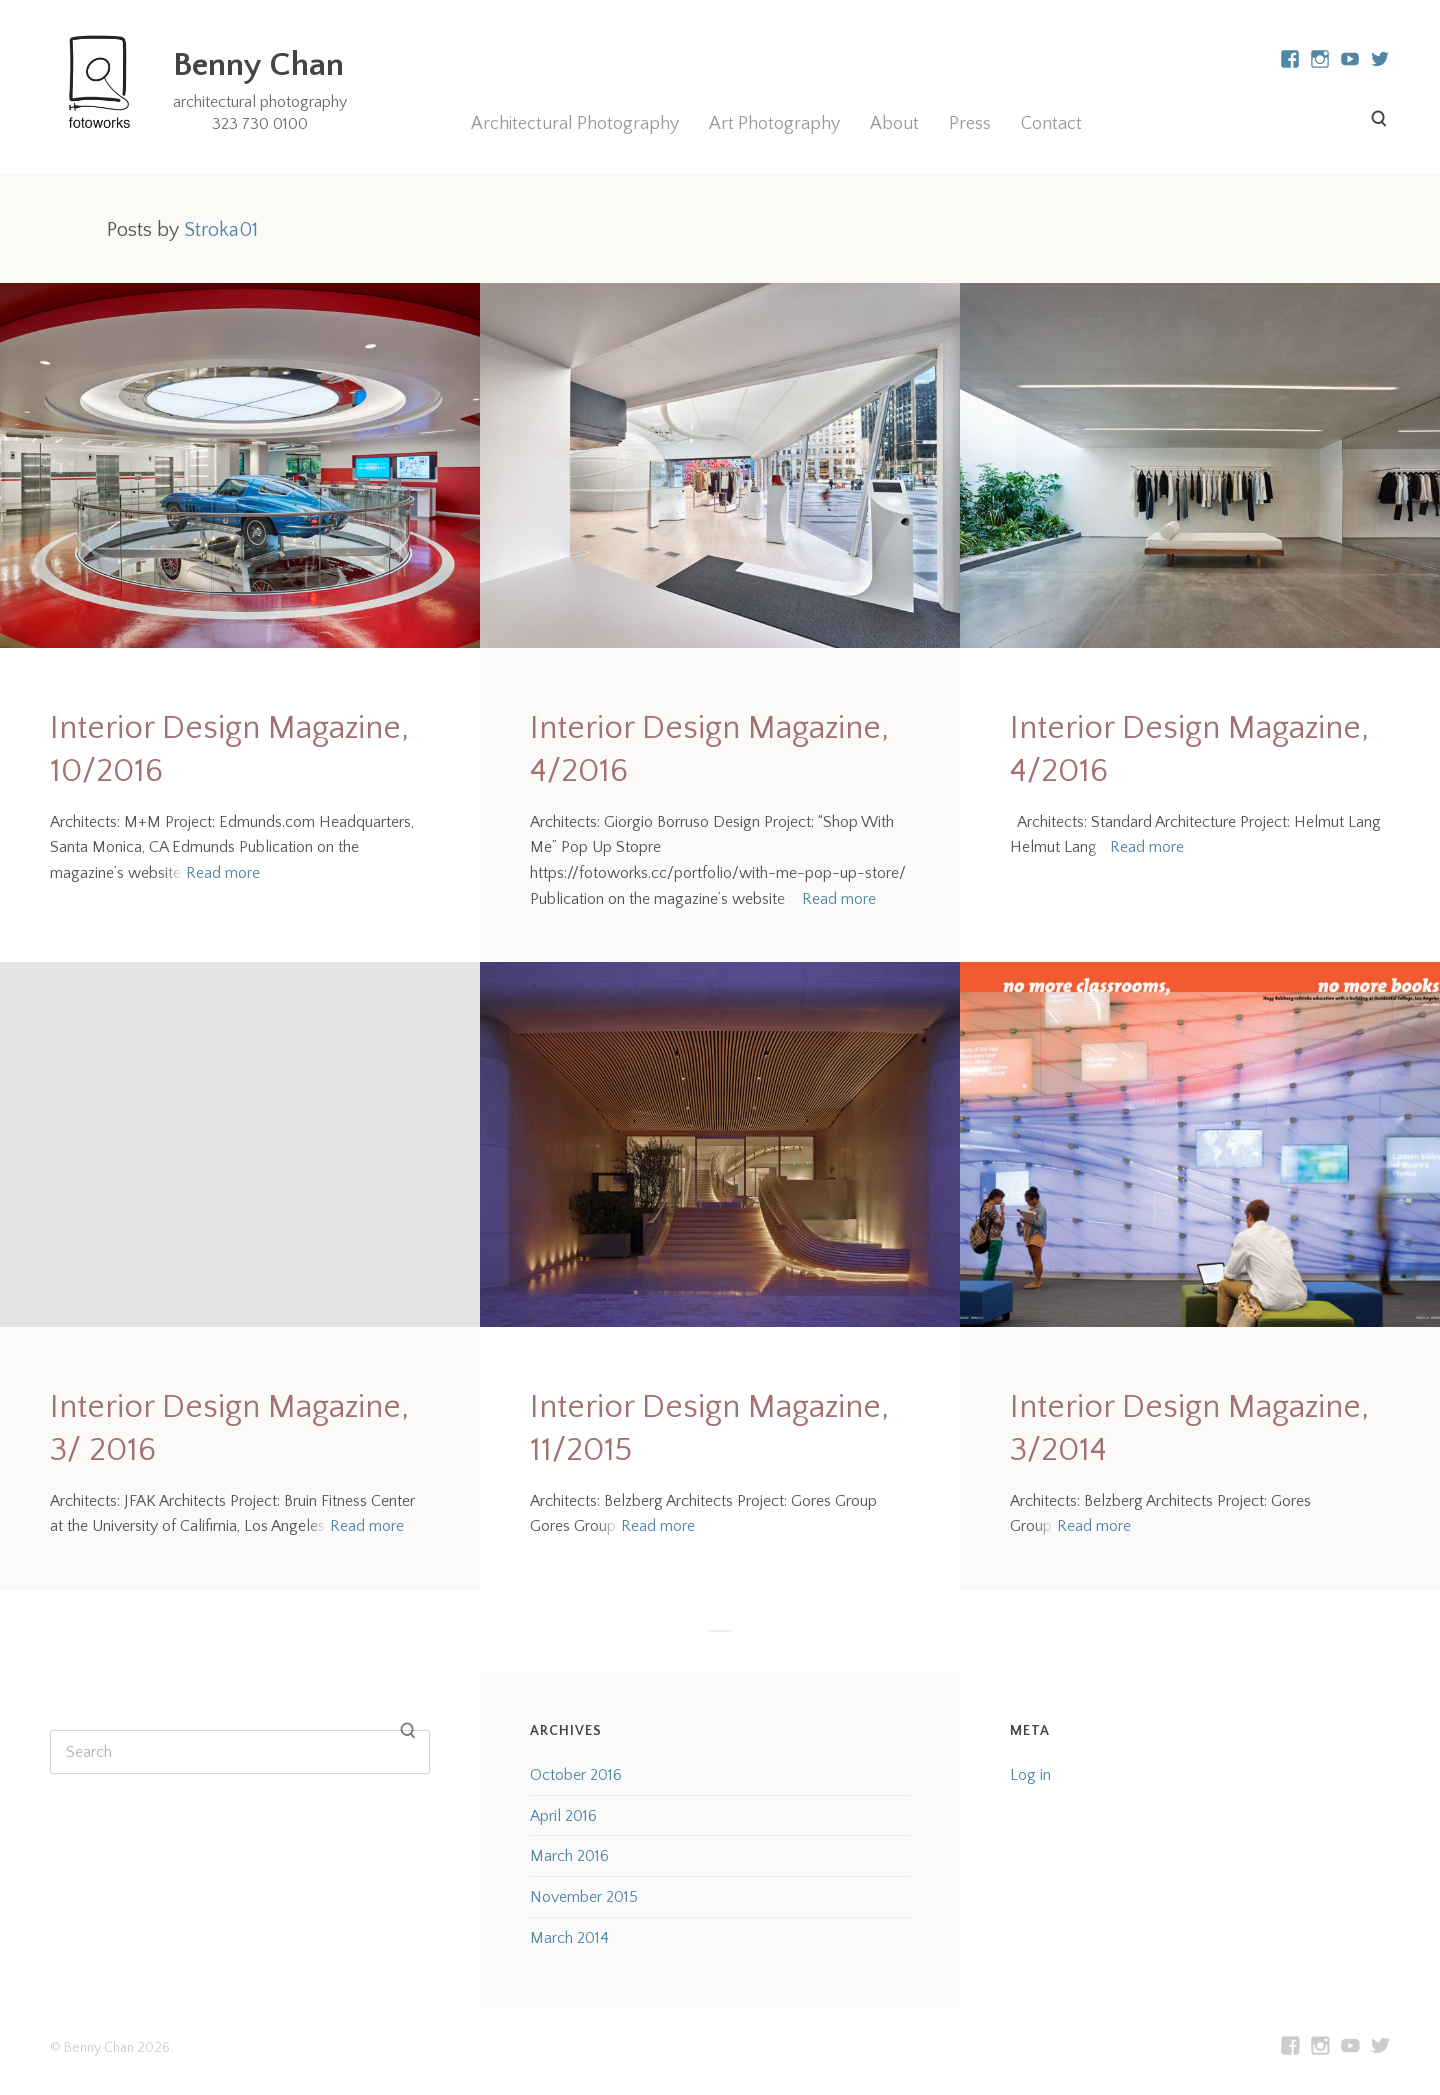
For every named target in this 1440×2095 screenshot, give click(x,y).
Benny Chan (258, 65)
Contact (1051, 124)
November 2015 (584, 1897)
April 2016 (563, 1816)
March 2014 (569, 1938)
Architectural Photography (575, 124)
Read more (223, 873)
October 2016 (576, 1775)
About (894, 124)
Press (970, 124)
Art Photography (774, 124)
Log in (1030, 1775)
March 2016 (569, 1856)
